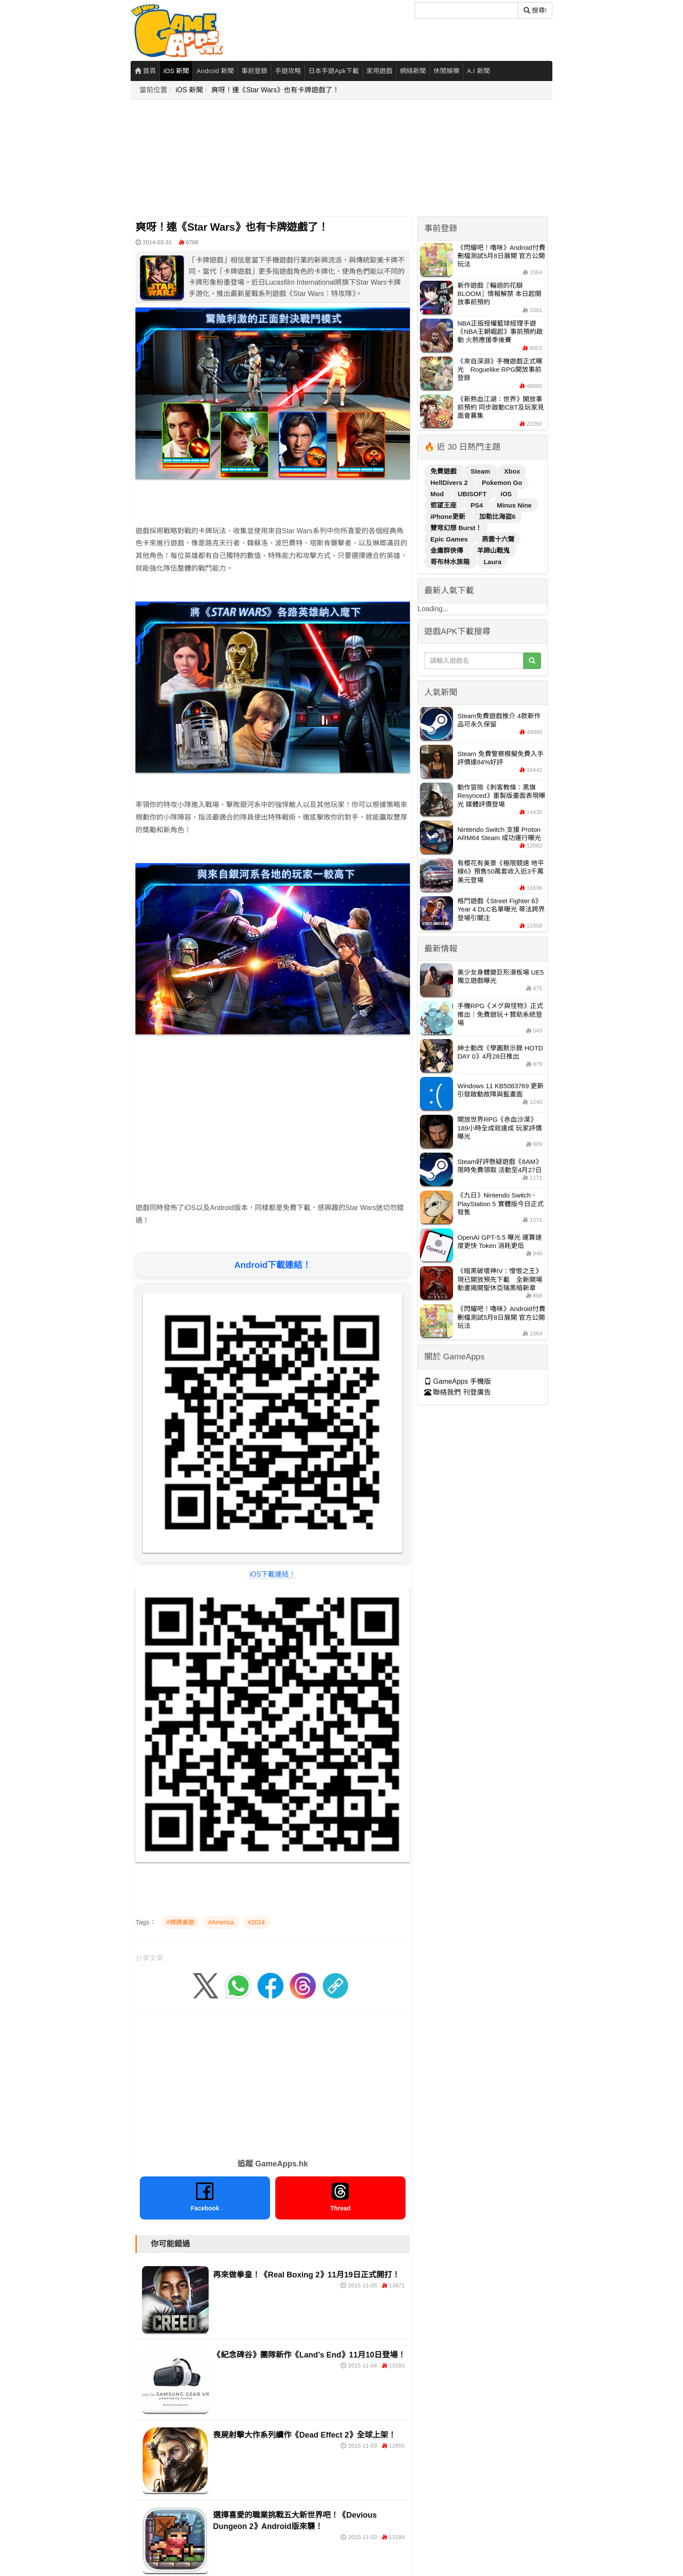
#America (221, 1922)
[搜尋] (466, 10)
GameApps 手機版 (457, 1381)
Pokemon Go (502, 482)
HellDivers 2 (450, 482)
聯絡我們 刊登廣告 (457, 1392)
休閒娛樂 (446, 70)
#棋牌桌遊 (180, 1922)
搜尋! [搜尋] (535, 10)
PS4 (477, 505)
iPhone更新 (448, 516)
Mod (438, 494)
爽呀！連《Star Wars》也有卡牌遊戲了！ (275, 90)
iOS (506, 494)
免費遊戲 (444, 471)
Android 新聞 (215, 70)
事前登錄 (254, 70)
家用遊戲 (379, 70)
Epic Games (450, 539)
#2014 (256, 1922)
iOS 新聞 (176, 70)
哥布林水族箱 (450, 561)
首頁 (145, 70)
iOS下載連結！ (273, 1574)
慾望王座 (444, 505)
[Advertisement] (344, 158)
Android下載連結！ (272, 1265)
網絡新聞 (413, 70)
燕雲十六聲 (498, 539)
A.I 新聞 (478, 70)
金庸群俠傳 (447, 550)
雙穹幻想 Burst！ (456, 527)
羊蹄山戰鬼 (493, 550)
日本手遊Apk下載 (333, 70)
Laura (492, 561)
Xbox (512, 471)
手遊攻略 (288, 70)
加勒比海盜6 (497, 516)
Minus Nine (514, 505)
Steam (481, 471)
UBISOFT (473, 494)
